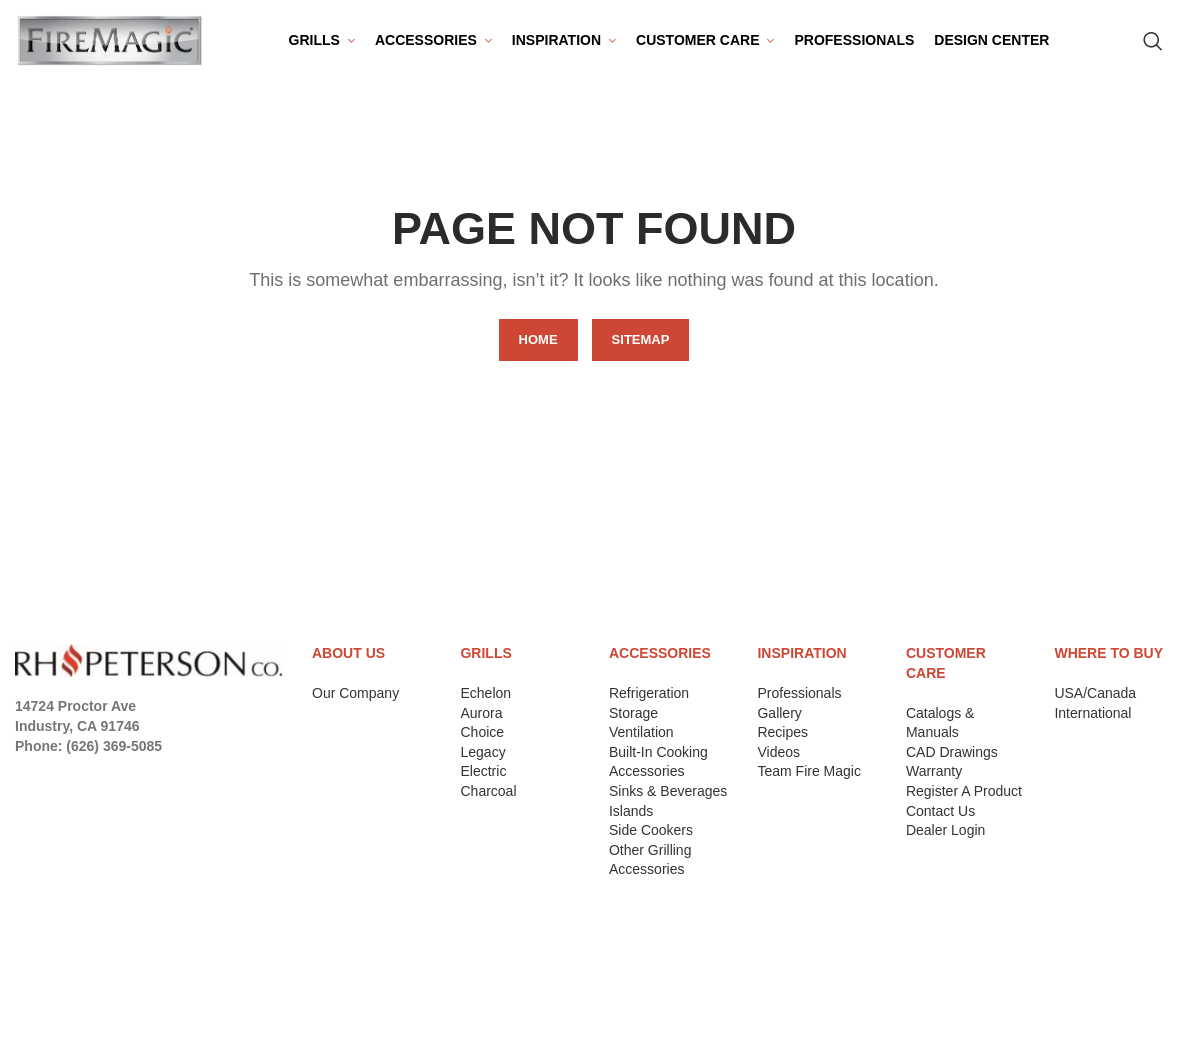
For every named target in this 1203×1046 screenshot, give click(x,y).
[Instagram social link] (81, 781)
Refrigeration (649, 702)
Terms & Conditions (92, 1010)
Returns (49, 984)
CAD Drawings (952, 760)
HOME (538, 348)
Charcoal (488, 800)
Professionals (799, 702)
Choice (482, 741)
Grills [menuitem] (314, 44)
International (1092, 721)
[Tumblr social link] (195, 781)
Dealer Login (945, 839)
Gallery (779, 721)
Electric (483, 780)
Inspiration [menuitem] (556, 44)
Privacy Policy (72, 959)
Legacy (482, 760)
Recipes (782, 741)
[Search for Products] (1153, 45)
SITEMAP (641, 348)
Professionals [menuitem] (854, 44)
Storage (633, 721)
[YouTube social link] (111, 781)
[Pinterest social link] (141, 781)
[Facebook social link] (27, 781)
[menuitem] (433, 45)
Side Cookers (651, 839)
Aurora (481, 721)
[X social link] (53, 781)
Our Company (355, 702)
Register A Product (964, 800)
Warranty (934, 780)
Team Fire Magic (808, 780)
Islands (631, 819)
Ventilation (641, 741)
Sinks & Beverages (668, 800)
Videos (778, 760)
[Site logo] (110, 44)
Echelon (485, 702)
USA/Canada (1095, 702)
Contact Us (940, 819)
